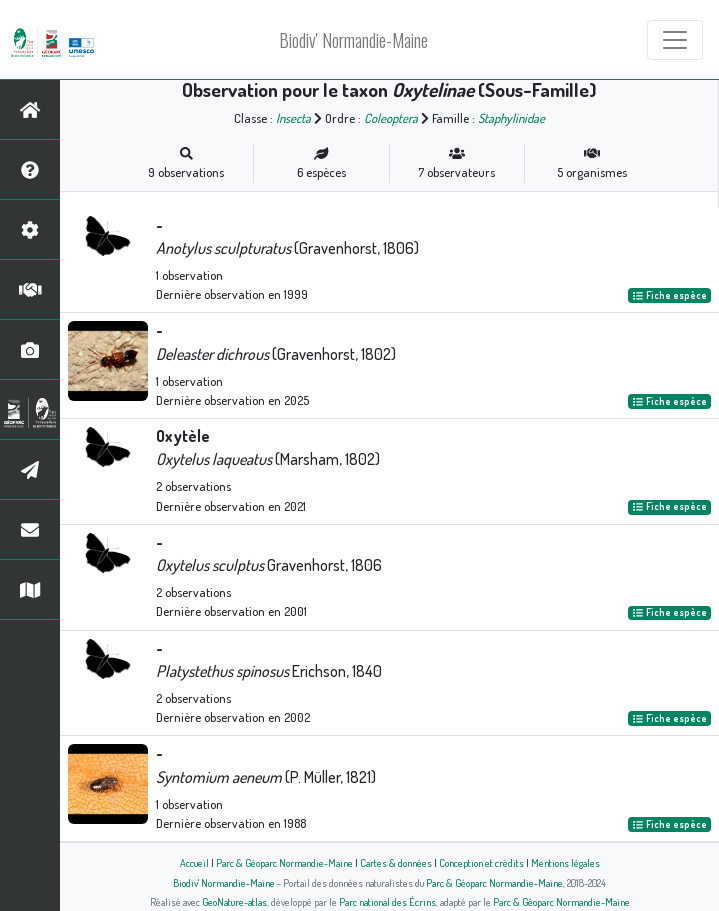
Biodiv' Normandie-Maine (353, 40)
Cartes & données (396, 862)
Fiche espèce (669, 295)
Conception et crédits (481, 862)
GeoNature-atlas (234, 901)
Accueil (194, 862)
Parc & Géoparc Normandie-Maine (284, 862)
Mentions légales (565, 862)
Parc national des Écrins (387, 901)
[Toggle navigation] (675, 40)
